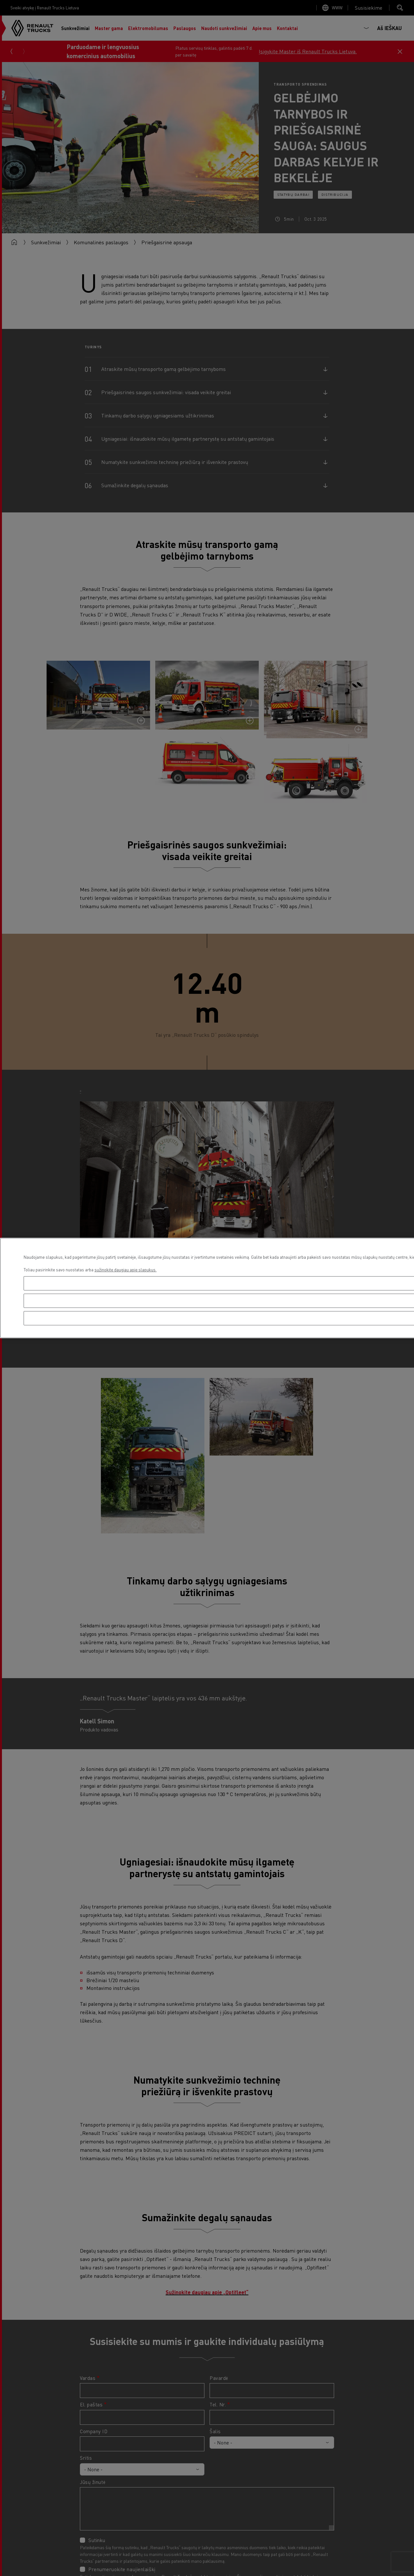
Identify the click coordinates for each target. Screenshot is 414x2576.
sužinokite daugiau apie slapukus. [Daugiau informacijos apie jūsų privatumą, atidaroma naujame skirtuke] (125, 1269)
